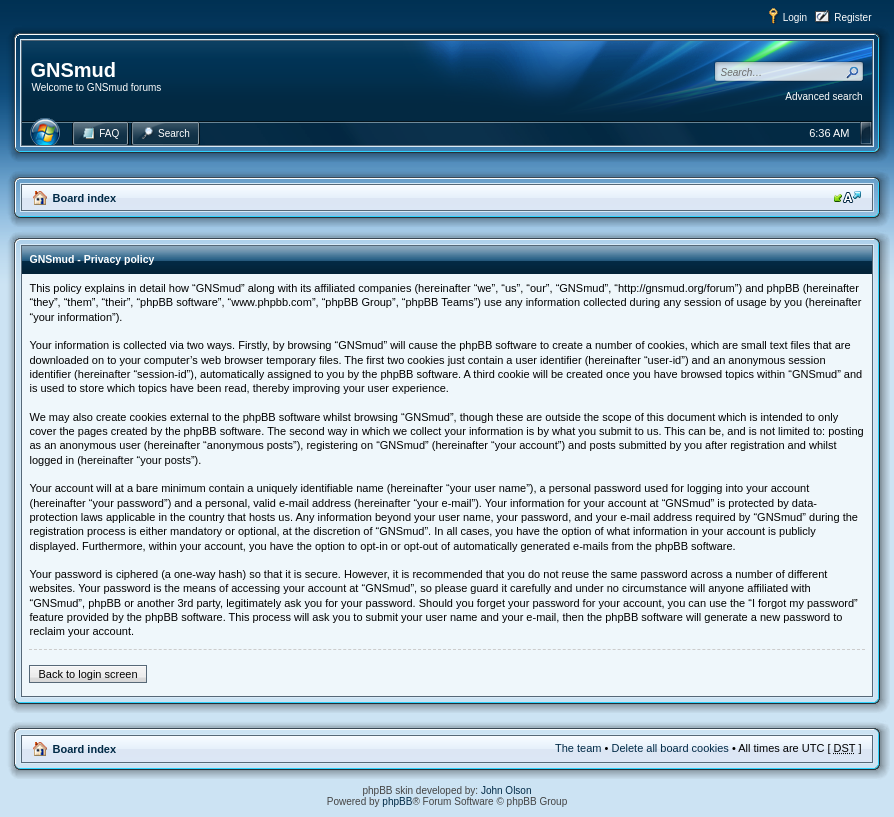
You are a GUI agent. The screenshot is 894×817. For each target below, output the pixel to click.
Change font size (847, 197)
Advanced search (823, 96)
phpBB (397, 801)
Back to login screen (87, 674)
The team (578, 748)
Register (852, 17)
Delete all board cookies (669, 748)
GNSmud (73, 70)
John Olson (506, 790)
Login (795, 17)
